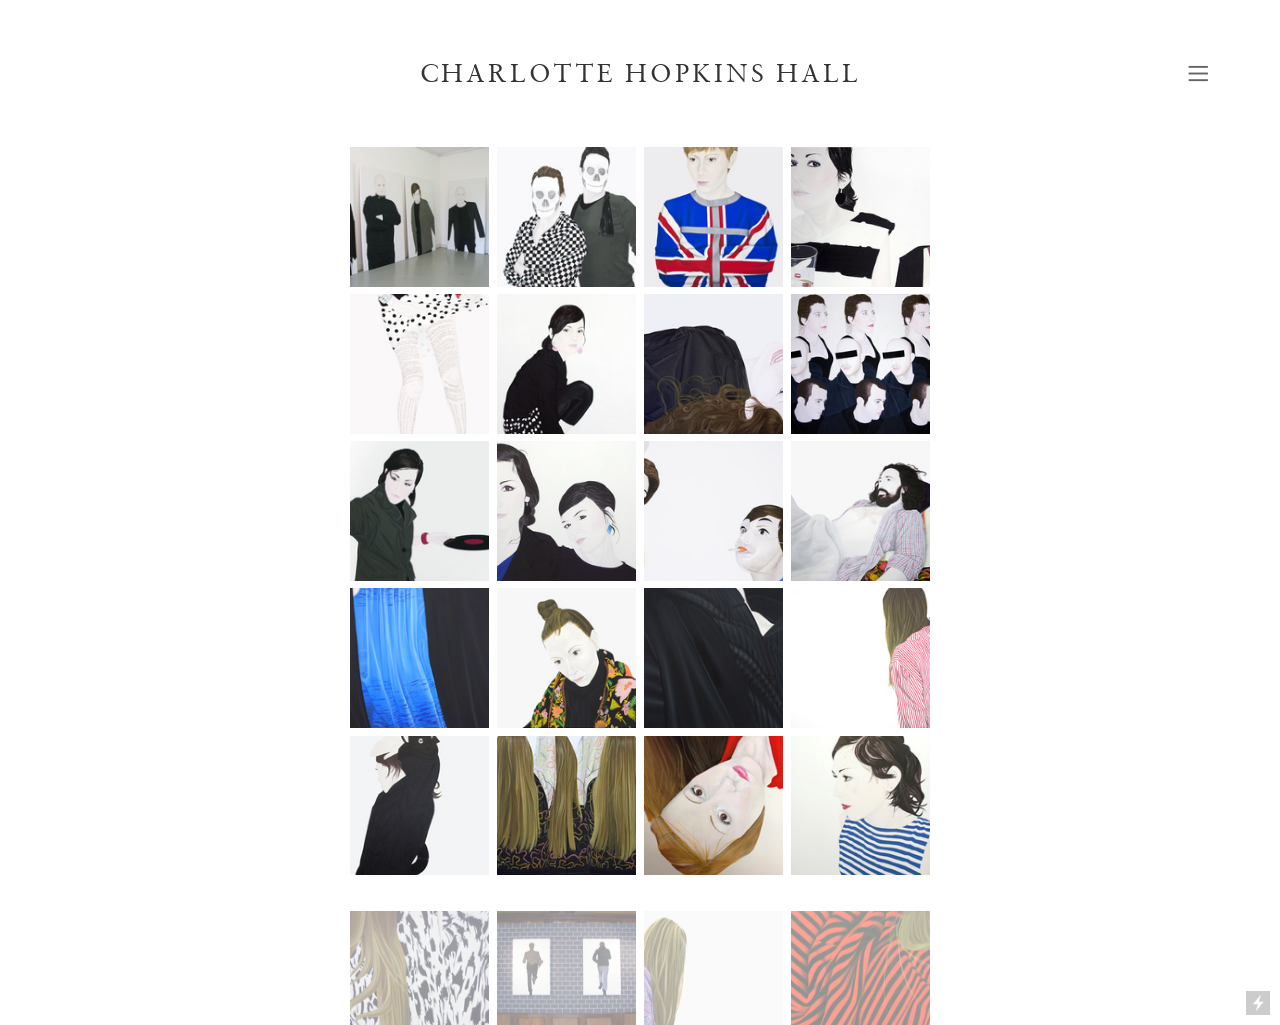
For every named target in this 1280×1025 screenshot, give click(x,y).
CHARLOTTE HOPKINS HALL (640, 73)
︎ (1198, 73)
